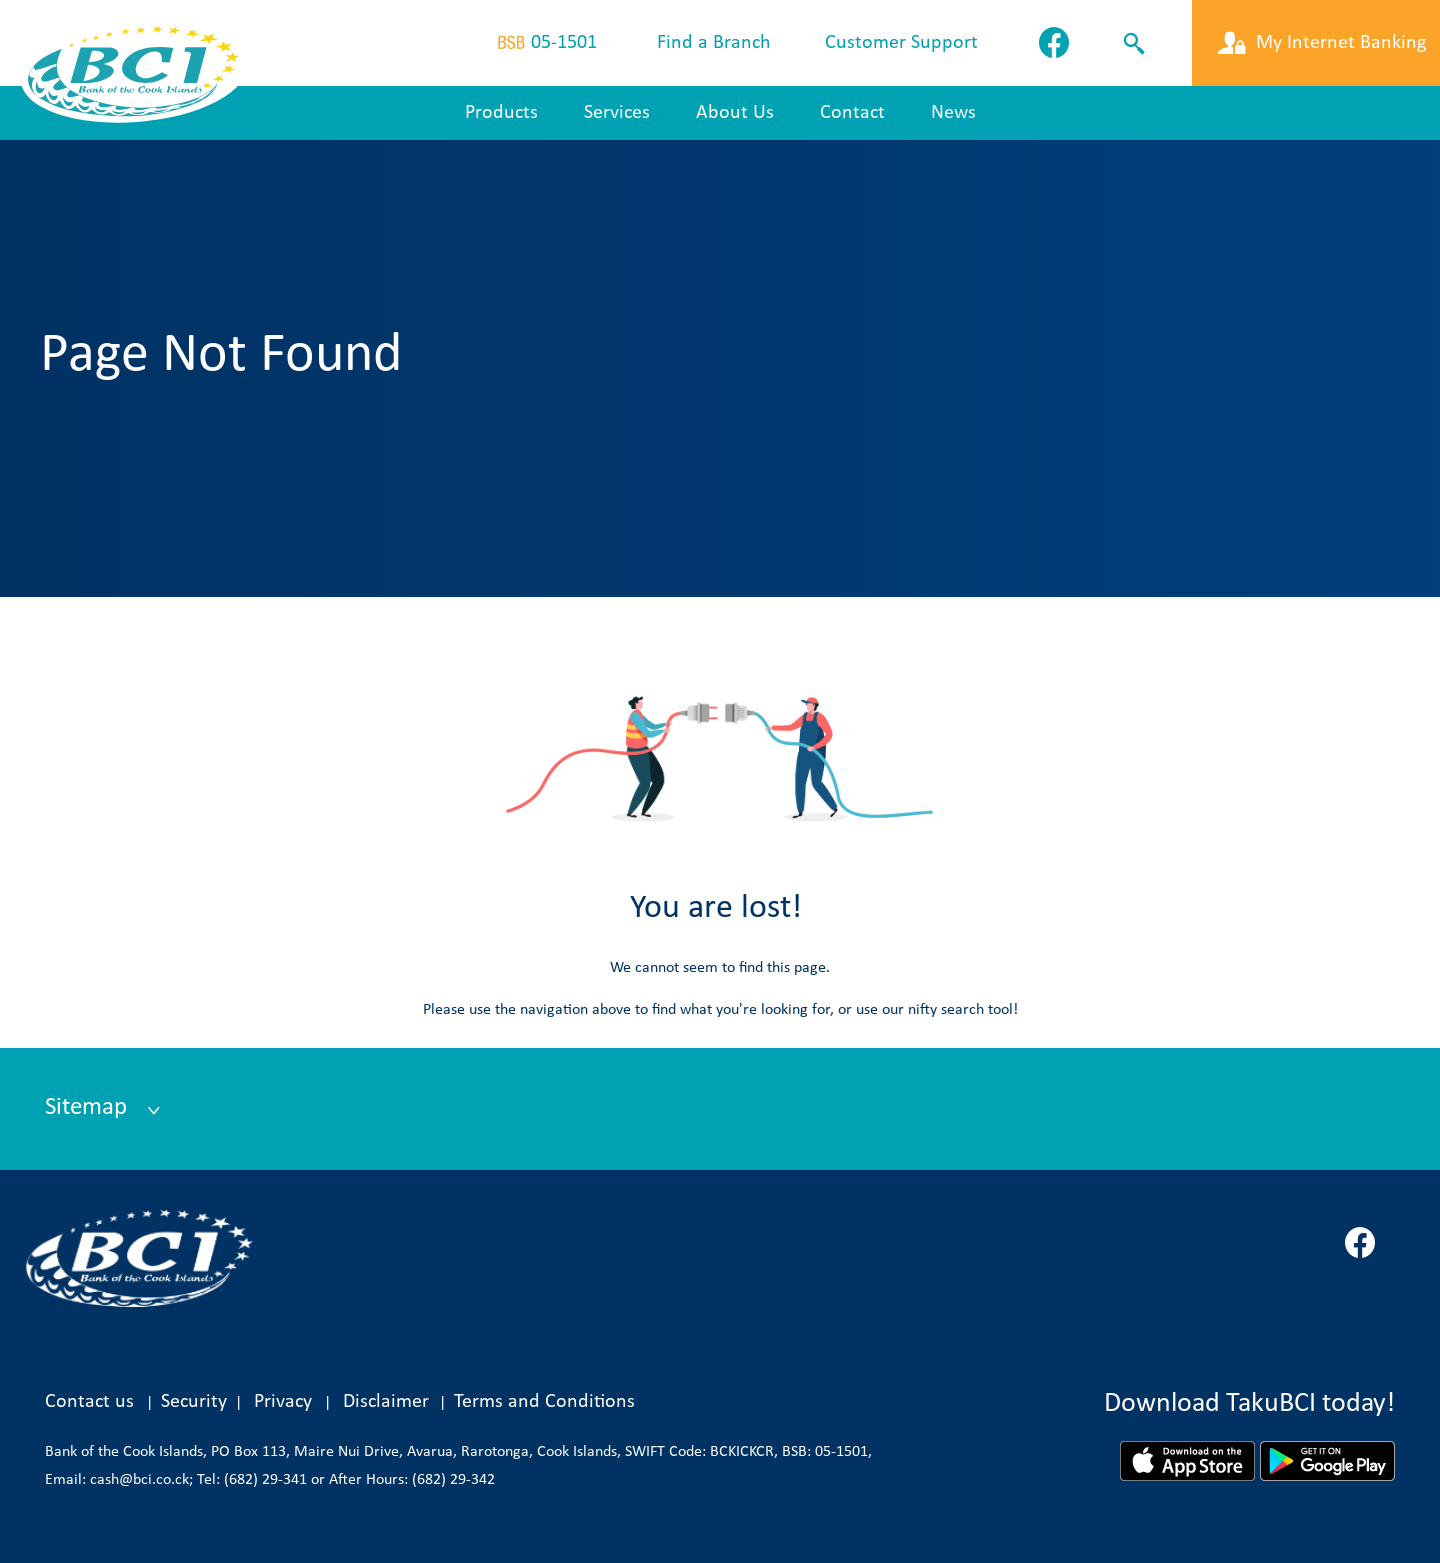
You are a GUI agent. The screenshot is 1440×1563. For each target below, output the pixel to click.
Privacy (283, 1402)
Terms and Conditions (544, 1402)
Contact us (89, 1402)
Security (194, 1402)
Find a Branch (714, 43)
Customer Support (901, 43)
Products (501, 113)
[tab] (720, 1109)
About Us (735, 113)
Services (617, 113)
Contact (852, 113)
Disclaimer (391, 1402)
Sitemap (89, 1107)
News (953, 113)
